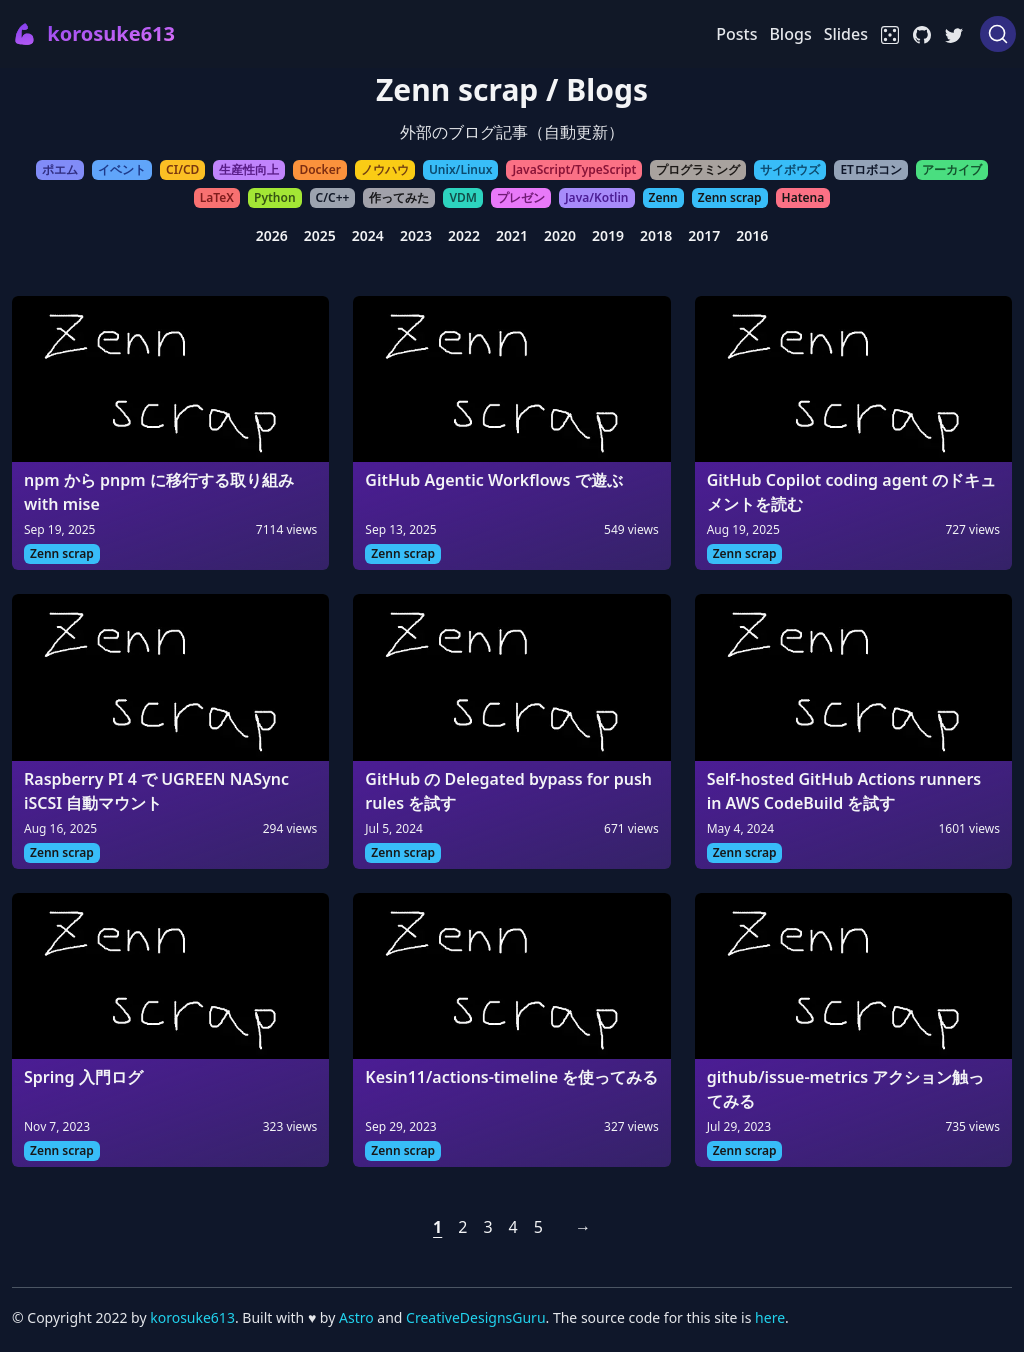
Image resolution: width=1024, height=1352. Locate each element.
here (770, 1317)
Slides (846, 34)
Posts (736, 34)
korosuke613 (192, 1317)
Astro (358, 1317)
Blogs (790, 34)
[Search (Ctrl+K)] (998, 34)
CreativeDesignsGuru (475, 1317)
